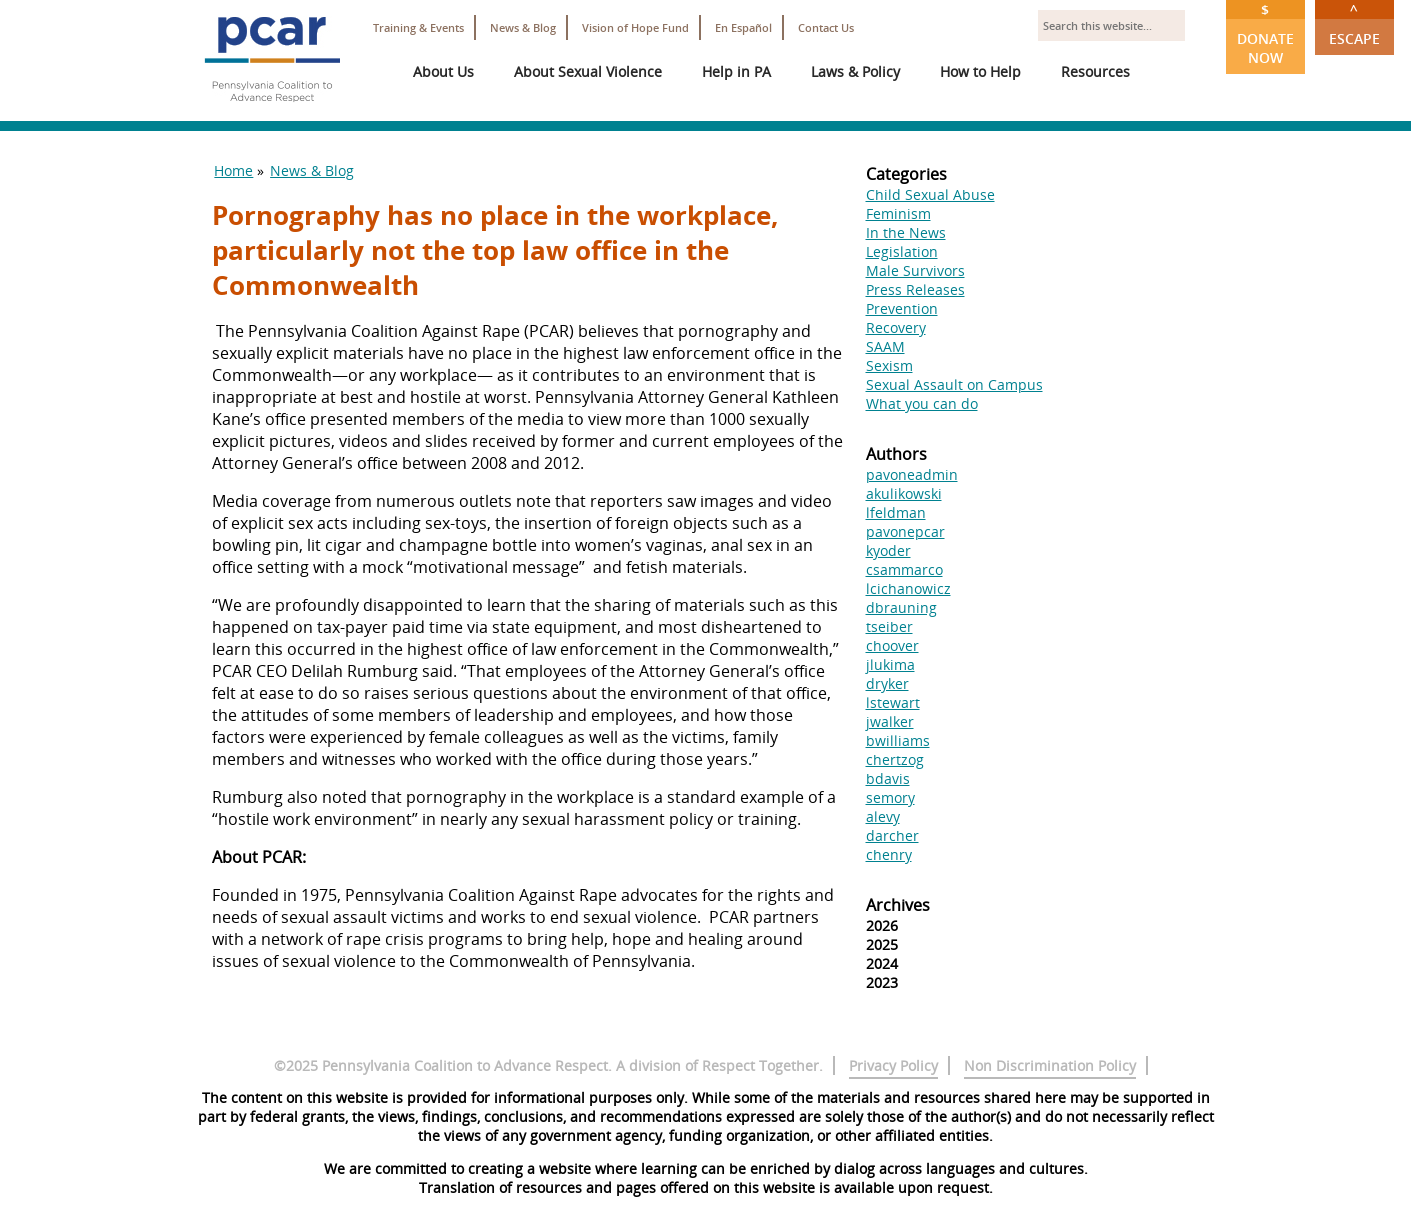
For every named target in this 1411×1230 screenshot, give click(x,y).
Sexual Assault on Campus (954, 384)
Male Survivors (915, 270)
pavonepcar (905, 531)
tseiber (889, 626)
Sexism (889, 365)
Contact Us (826, 27)
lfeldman (896, 512)
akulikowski (904, 493)
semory (890, 797)
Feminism (898, 213)
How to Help (980, 71)
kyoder (888, 550)
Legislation (902, 251)
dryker (887, 683)
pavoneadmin (912, 474)
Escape (1354, 24)
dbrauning (901, 607)
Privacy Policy (893, 1065)
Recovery (896, 327)
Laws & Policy (855, 71)
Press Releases (915, 289)
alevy (883, 816)
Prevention (902, 308)
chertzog (895, 759)
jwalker (890, 721)
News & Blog (523, 27)
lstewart (893, 702)
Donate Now (1265, 33)
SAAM (885, 346)
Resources (1095, 71)
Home (233, 170)
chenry (889, 854)
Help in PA (736, 71)
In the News (906, 232)
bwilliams (898, 740)
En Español (743, 27)
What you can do (922, 403)
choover (892, 645)
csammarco (904, 569)
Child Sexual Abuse (930, 194)
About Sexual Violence (588, 71)
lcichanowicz (908, 588)
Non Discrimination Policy (1050, 1065)
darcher (892, 835)
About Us (443, 71)
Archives (898, 905)
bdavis (888, 778)
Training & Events (418, 27)
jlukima (890, 664)
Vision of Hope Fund (635, 27)
